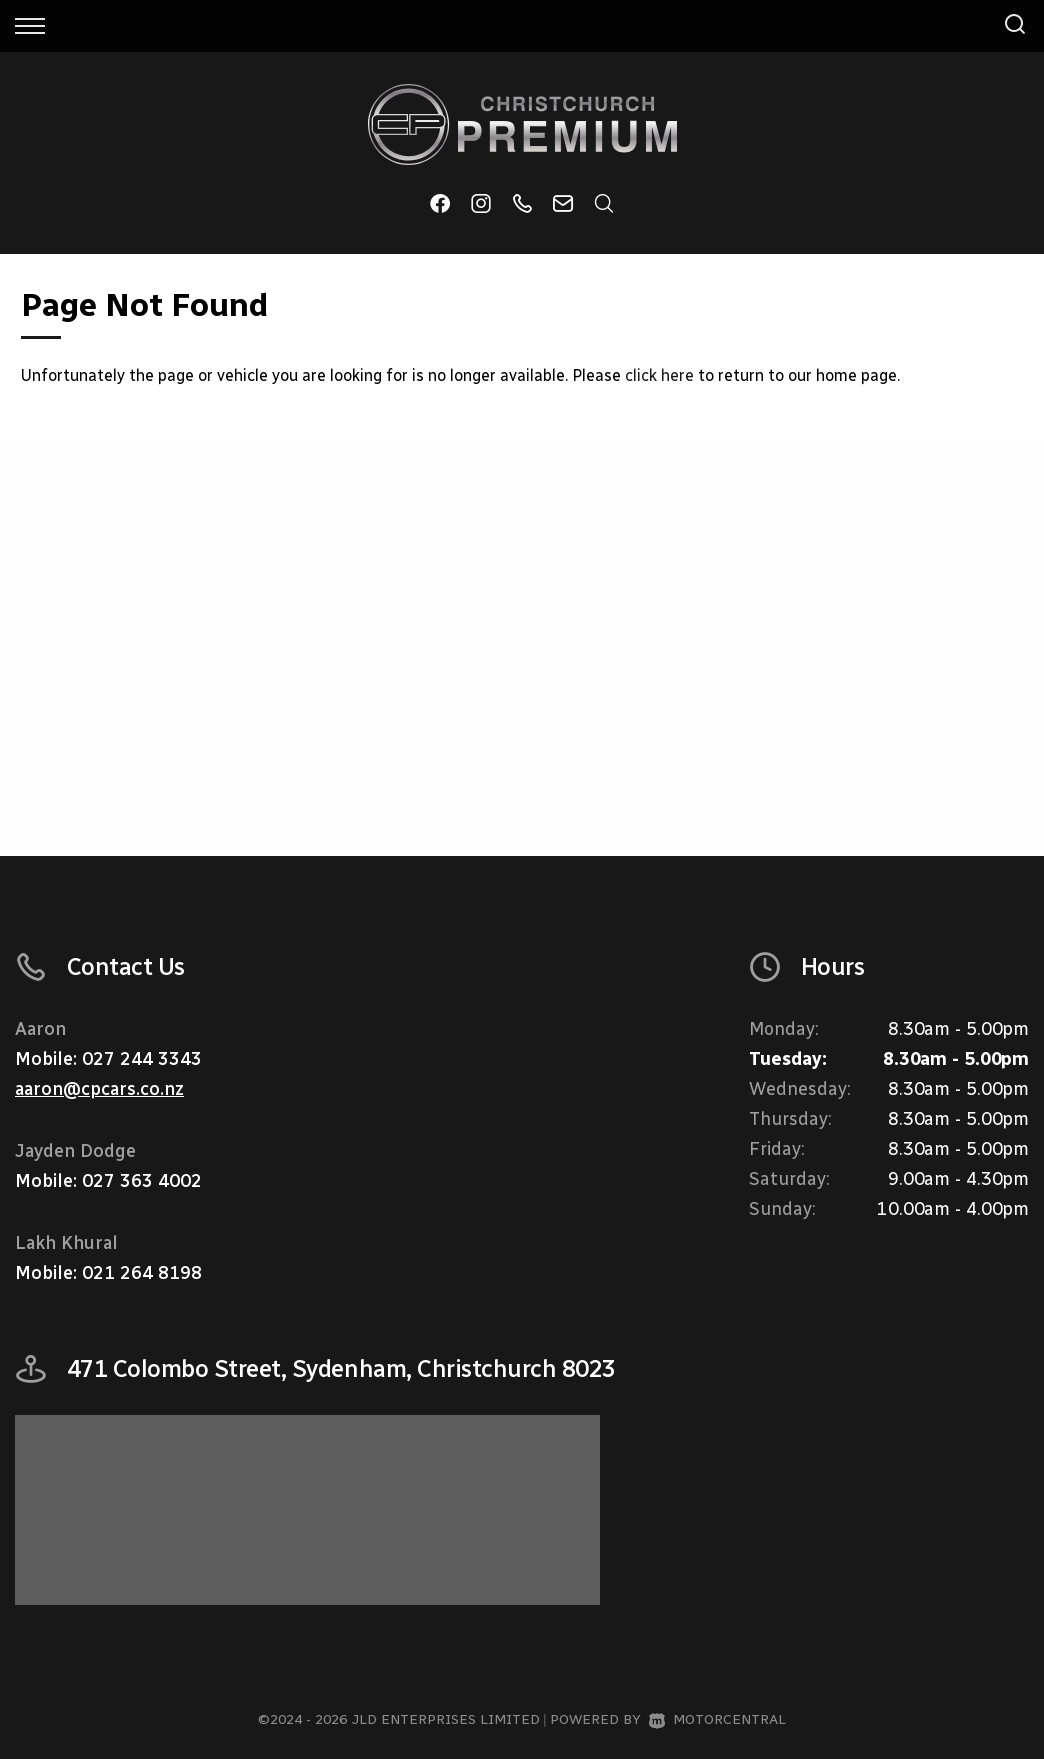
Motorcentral (717, 1719)
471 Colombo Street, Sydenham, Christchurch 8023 (341, 1368)
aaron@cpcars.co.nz (99, 1089)
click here (659, 375)
